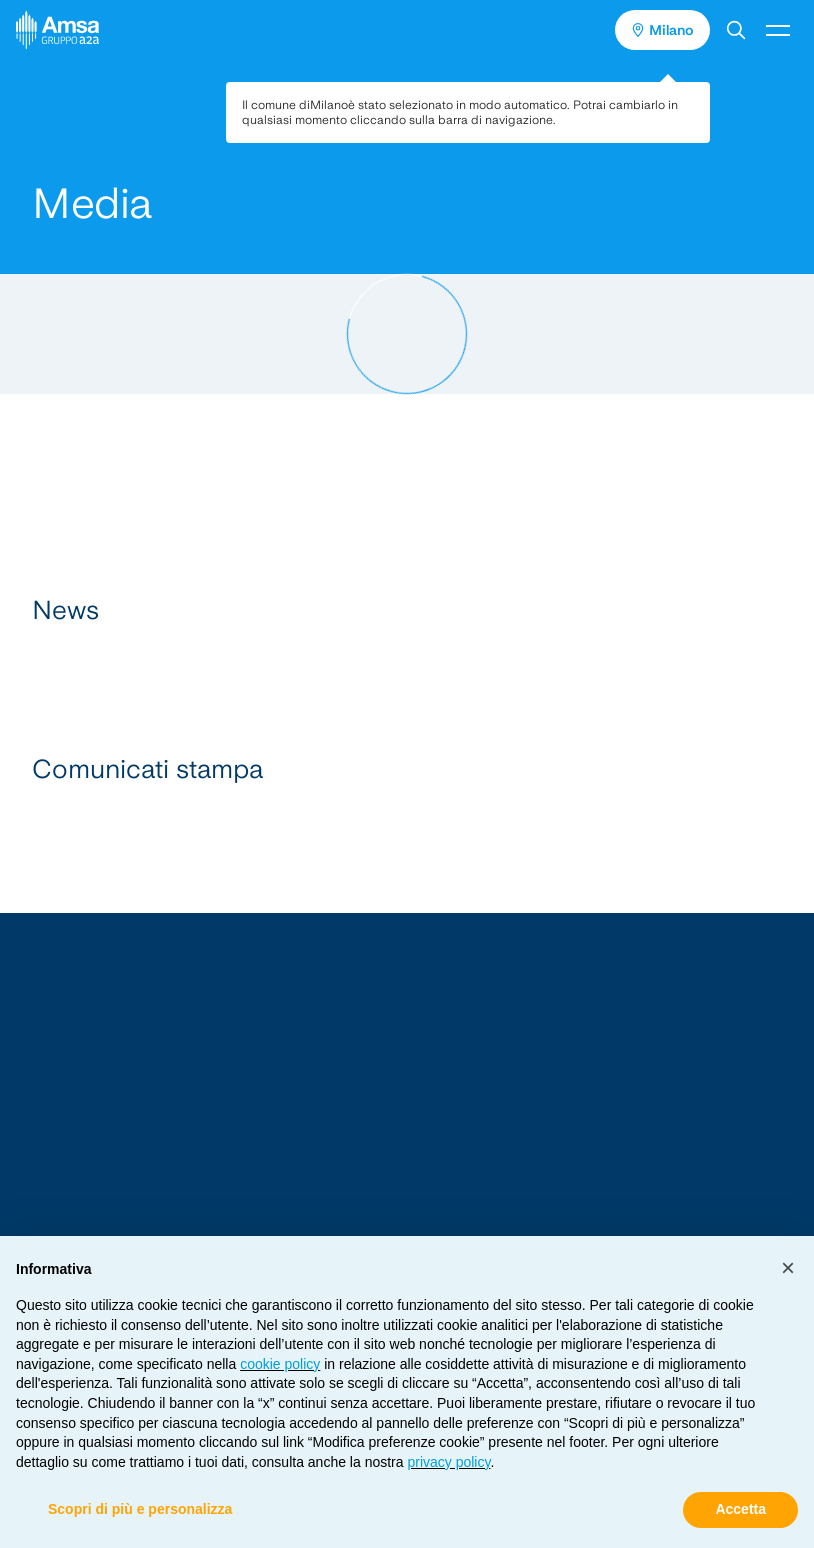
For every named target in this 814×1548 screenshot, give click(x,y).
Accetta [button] (740, 1509)
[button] (736, 30)
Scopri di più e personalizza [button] (140, 1509)
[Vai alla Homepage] (407, 1151)
